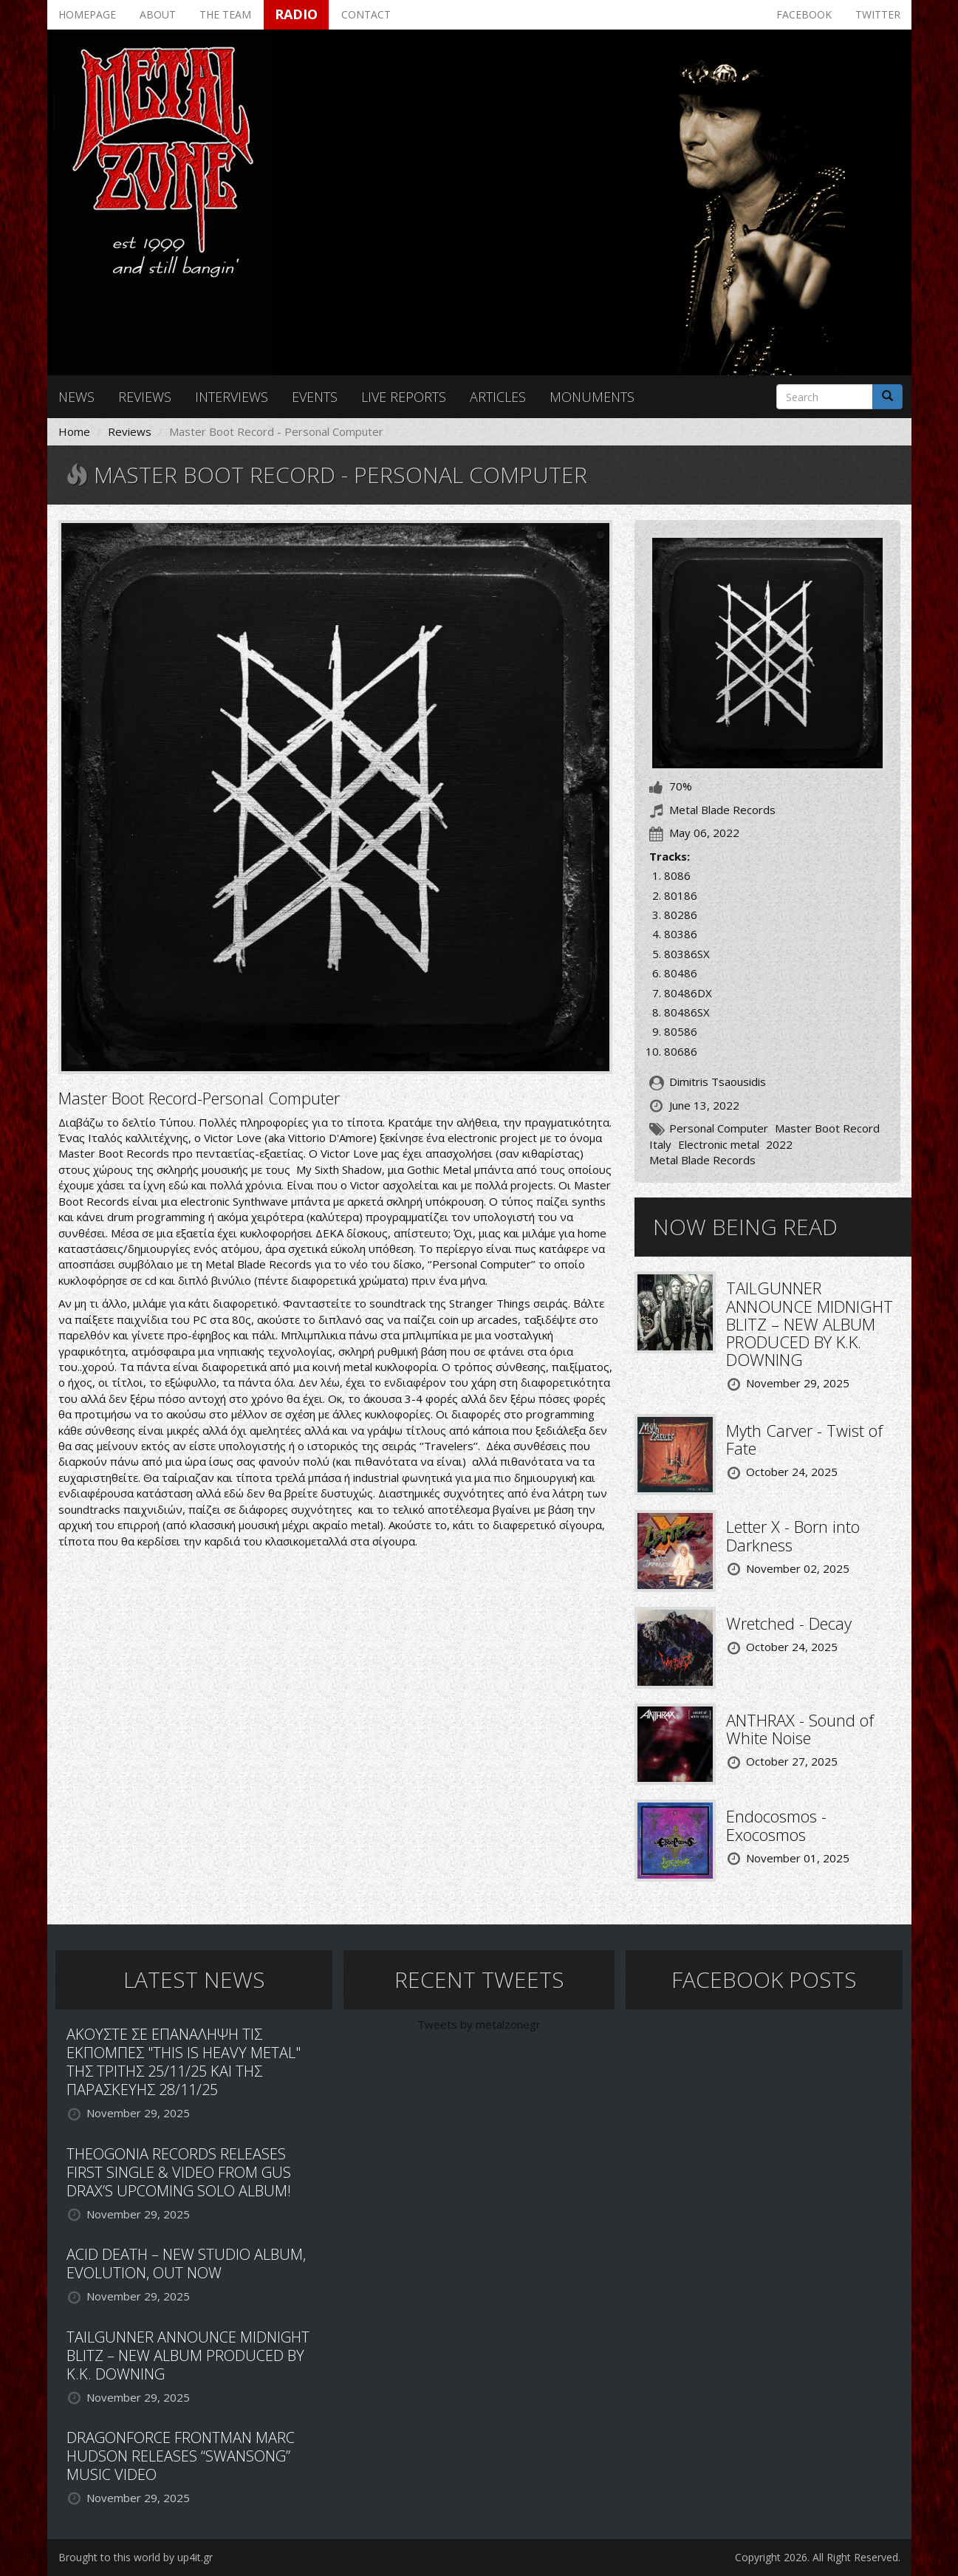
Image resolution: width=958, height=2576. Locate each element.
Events (315, 397)
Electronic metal (718, 1144)
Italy (660, 1144)
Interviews (231, 397)
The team (225, 14)
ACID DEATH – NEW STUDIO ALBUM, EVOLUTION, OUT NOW (186, 2263)
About (158, 14)
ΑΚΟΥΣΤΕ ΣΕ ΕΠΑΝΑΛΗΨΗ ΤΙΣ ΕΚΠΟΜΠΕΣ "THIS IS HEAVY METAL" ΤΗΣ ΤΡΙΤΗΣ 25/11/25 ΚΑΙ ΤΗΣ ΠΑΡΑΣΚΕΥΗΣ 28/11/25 (183, 2062)
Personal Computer (718, 1128)
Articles (498, 397)
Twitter (877, 14)
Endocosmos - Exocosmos (776, 1825)
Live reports (403, 397)
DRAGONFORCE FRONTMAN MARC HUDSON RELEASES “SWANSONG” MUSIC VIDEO (180, 2456)
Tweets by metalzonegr (479, 2024)
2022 (779, 1144)
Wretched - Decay (789, 1623)
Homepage (87, 14)
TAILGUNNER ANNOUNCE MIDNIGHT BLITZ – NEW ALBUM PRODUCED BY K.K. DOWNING (809, 1323)
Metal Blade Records (702, 1159)
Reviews (144, 397)
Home (74, 431)
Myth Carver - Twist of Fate (804, 1439)
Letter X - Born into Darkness (793, 1535)
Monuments (592, 397)
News (76, 397)
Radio (296, 14)
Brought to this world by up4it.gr (135, 2557)
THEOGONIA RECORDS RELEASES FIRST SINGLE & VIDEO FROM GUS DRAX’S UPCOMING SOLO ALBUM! (178, 2172)
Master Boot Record (827, 1128)
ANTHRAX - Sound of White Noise (800, 1729)
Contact (366, 14)
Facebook (804, 14)
